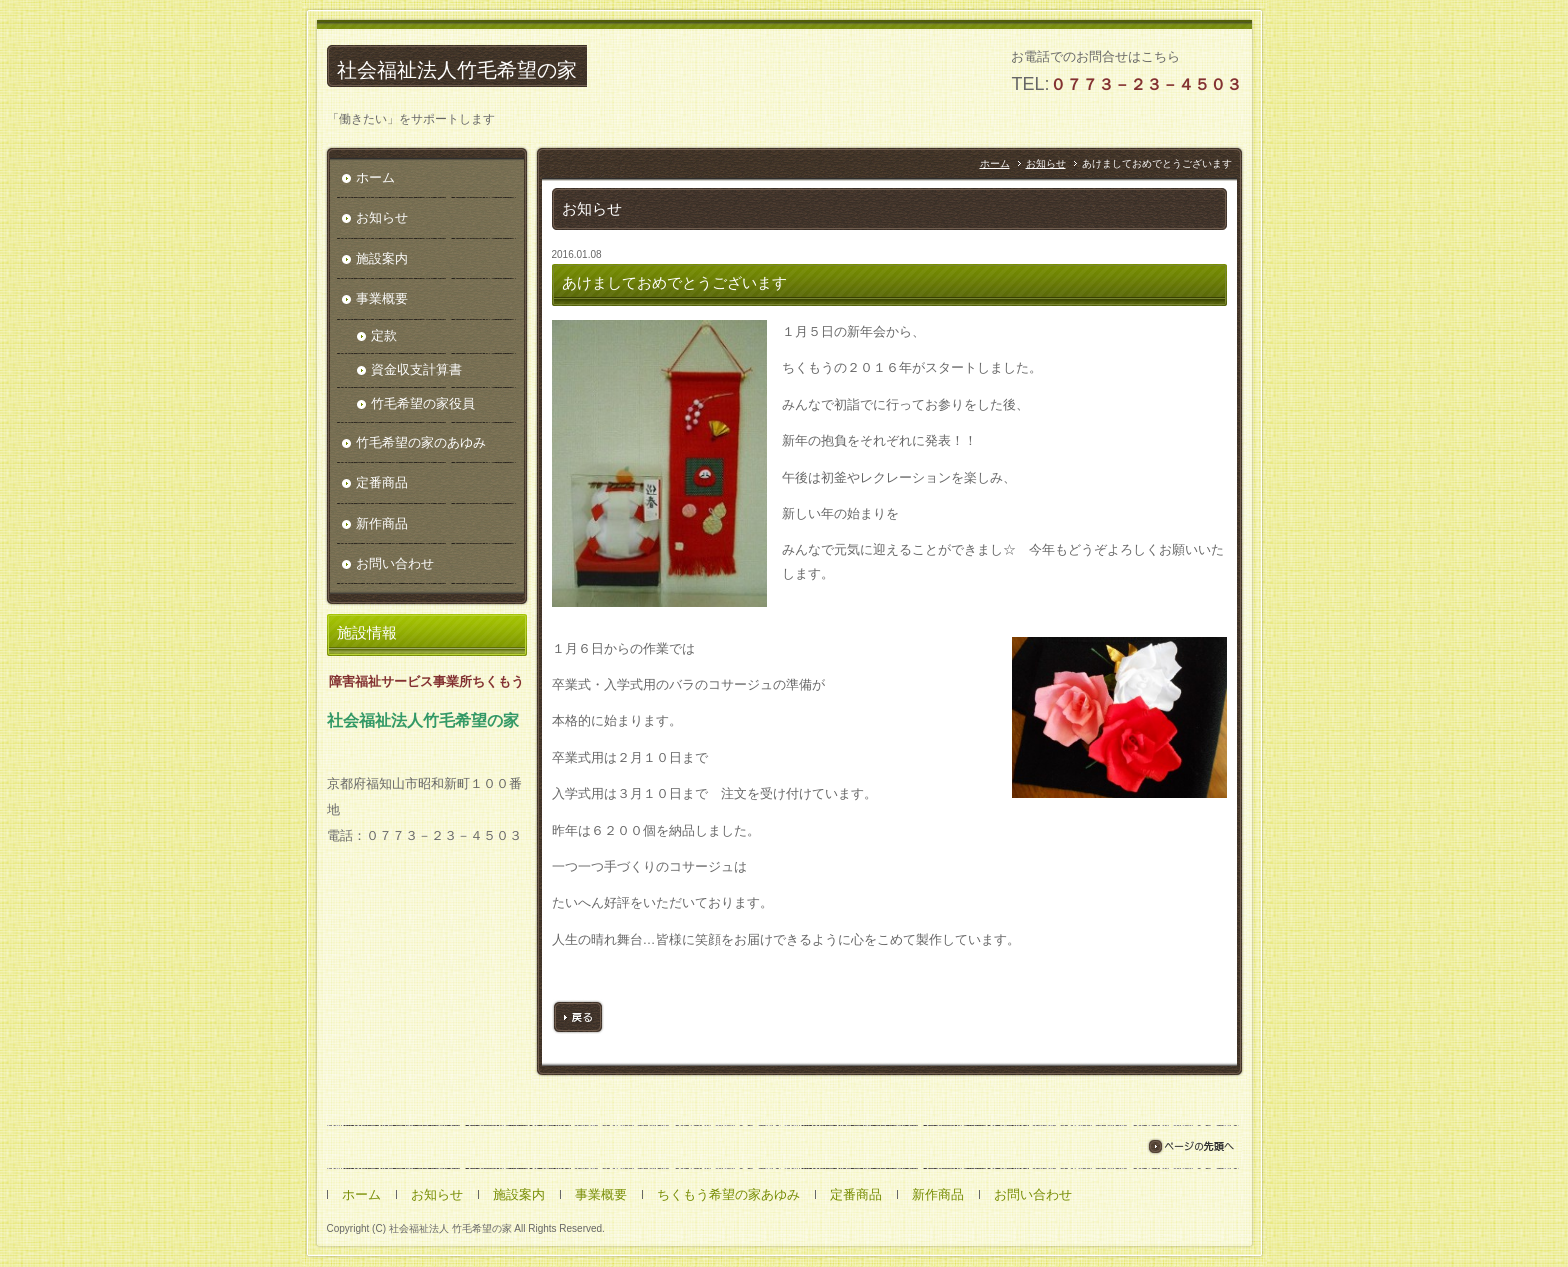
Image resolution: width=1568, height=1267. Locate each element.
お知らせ (1046, 164)
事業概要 (382, 299)
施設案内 (382, 259)
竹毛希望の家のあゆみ (421, 443)
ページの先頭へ (1190, 1147)
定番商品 (382, 483)
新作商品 (382, 524)
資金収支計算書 (416, 370)
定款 (384, 336)
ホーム (995, 164)
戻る (578, 1018)
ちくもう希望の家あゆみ (728, 1195)
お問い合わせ (395, 564)
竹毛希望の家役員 (423, 404)
